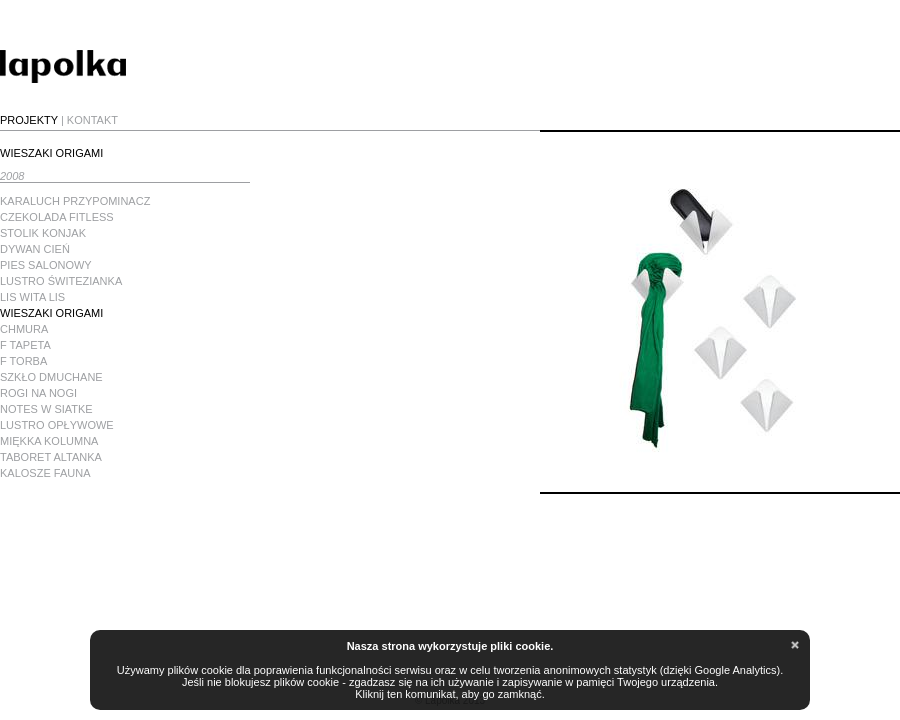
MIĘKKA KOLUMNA (49, 441)
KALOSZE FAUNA (45, 473)
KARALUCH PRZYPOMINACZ (75, 201)
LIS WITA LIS (32, 297)
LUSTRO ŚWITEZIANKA (61, 281)
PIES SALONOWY (46, 265)
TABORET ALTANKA (51, 457)
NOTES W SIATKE (46, 409)
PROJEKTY (29, 120)
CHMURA (24, 329)
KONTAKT (92, 120)
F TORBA (23, 361)
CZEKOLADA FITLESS (57, 217)
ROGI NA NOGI (38, 393)
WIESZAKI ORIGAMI (51, 313)
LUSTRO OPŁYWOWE (57, 425)
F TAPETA (25, 345)
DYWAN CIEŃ (35, 249)
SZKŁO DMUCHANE (51, 377)
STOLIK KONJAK (43, 233)
